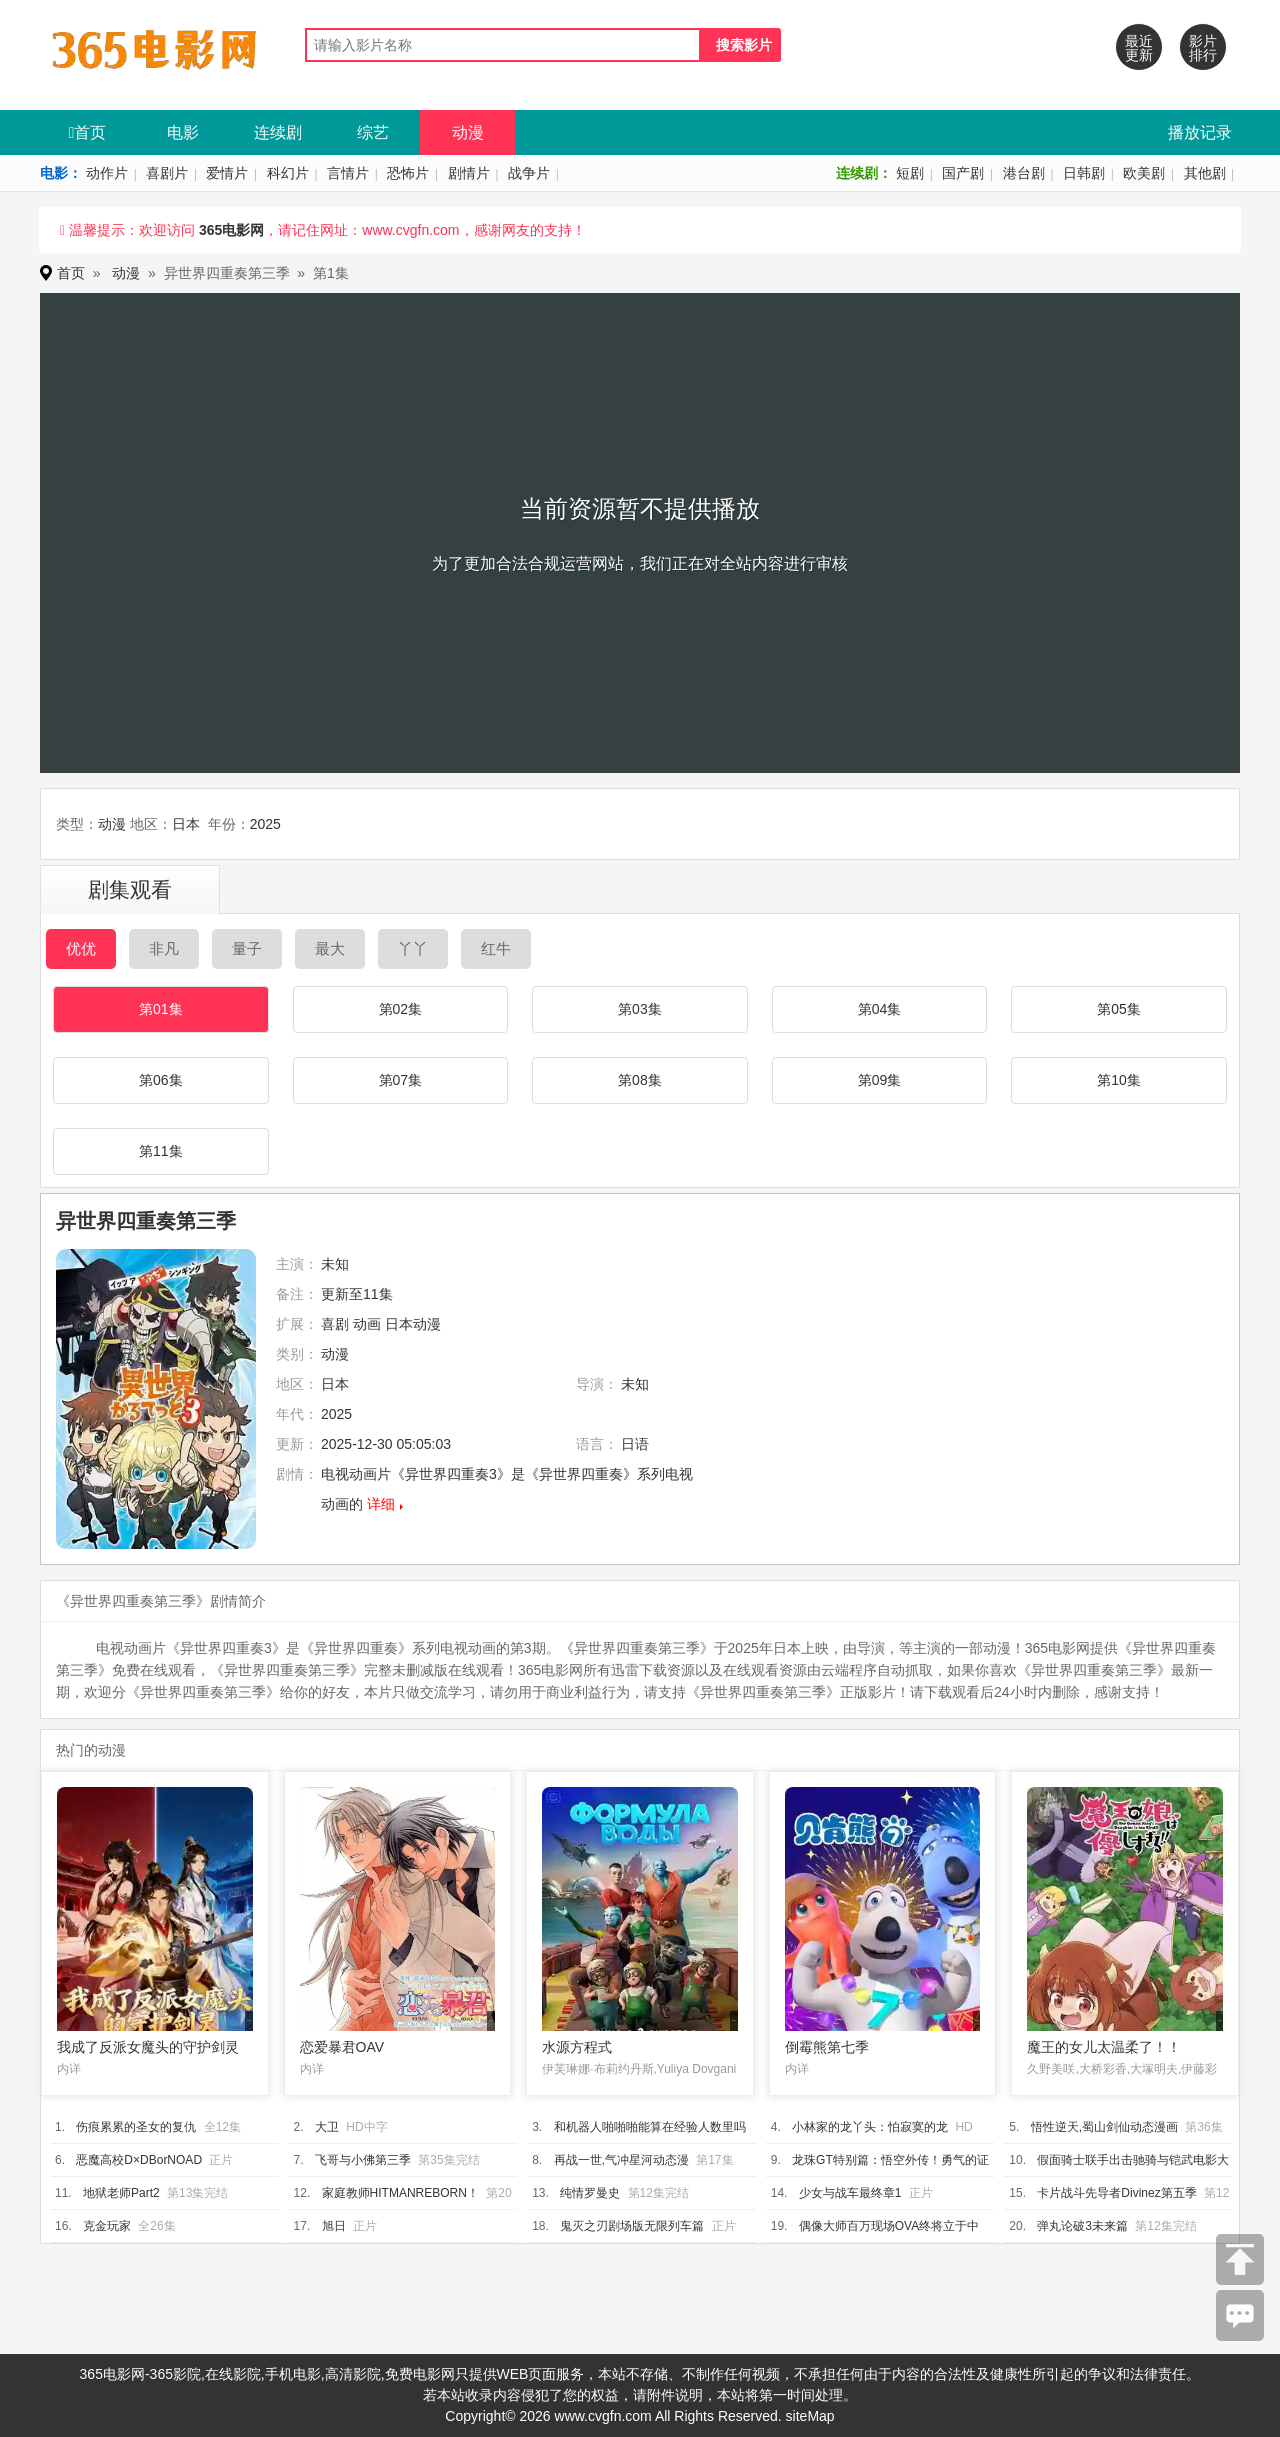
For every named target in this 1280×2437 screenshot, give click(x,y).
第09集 (880, 1080)
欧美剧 (1144, 173)
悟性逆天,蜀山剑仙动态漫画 (1104, 2127)
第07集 (401, 1080)
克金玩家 (107, 2226)
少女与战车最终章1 (850, 2193)
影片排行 (1203, 48)
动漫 (468, 132)
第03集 (640, 1009)
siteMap (810, 2416)
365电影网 (231, 230)
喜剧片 (167, 173)
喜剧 (335, 1324)
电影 (183, 132)
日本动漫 (413, 1324)
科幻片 (288, 173)
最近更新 (1139, 48)
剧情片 (469, 173)
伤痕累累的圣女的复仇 (136, 2127)
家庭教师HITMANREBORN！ (400, 2193)
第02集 (401, 1009)
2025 (265, 824)
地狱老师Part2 (121, 2193)
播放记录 (1200, 132)
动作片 (107, 173)
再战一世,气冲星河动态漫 (621, 2160)
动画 (367, 1324)
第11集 (161, 1151)
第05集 (1119, 1009)
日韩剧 (1084, 173)
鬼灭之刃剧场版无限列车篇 (632, 2226)
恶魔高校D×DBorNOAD (139, 2160)
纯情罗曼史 (590, 2193)
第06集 (161, 1080)
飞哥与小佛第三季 (363, 2160)
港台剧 (1024, 173)
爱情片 (227, 173)
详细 (381, 1504)
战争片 (529, 173)
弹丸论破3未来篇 (1082, 2226)
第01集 (161, 1009)
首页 (88, 132)
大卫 (327, 2127)
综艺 (373, 132)
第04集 (880, 1009)
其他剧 (1205, 173)
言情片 (348, 173)
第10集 (1119, 1080)
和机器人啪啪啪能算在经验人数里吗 (650, 2127)
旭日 (334, 2226)
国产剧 (963, 173)
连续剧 (278, 132)
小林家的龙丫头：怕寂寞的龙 (870, 2127)
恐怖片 (408, 173)
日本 (186, 824)
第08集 (640, 1080)
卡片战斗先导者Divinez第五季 (1116, 2193)
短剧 (910, 173)
